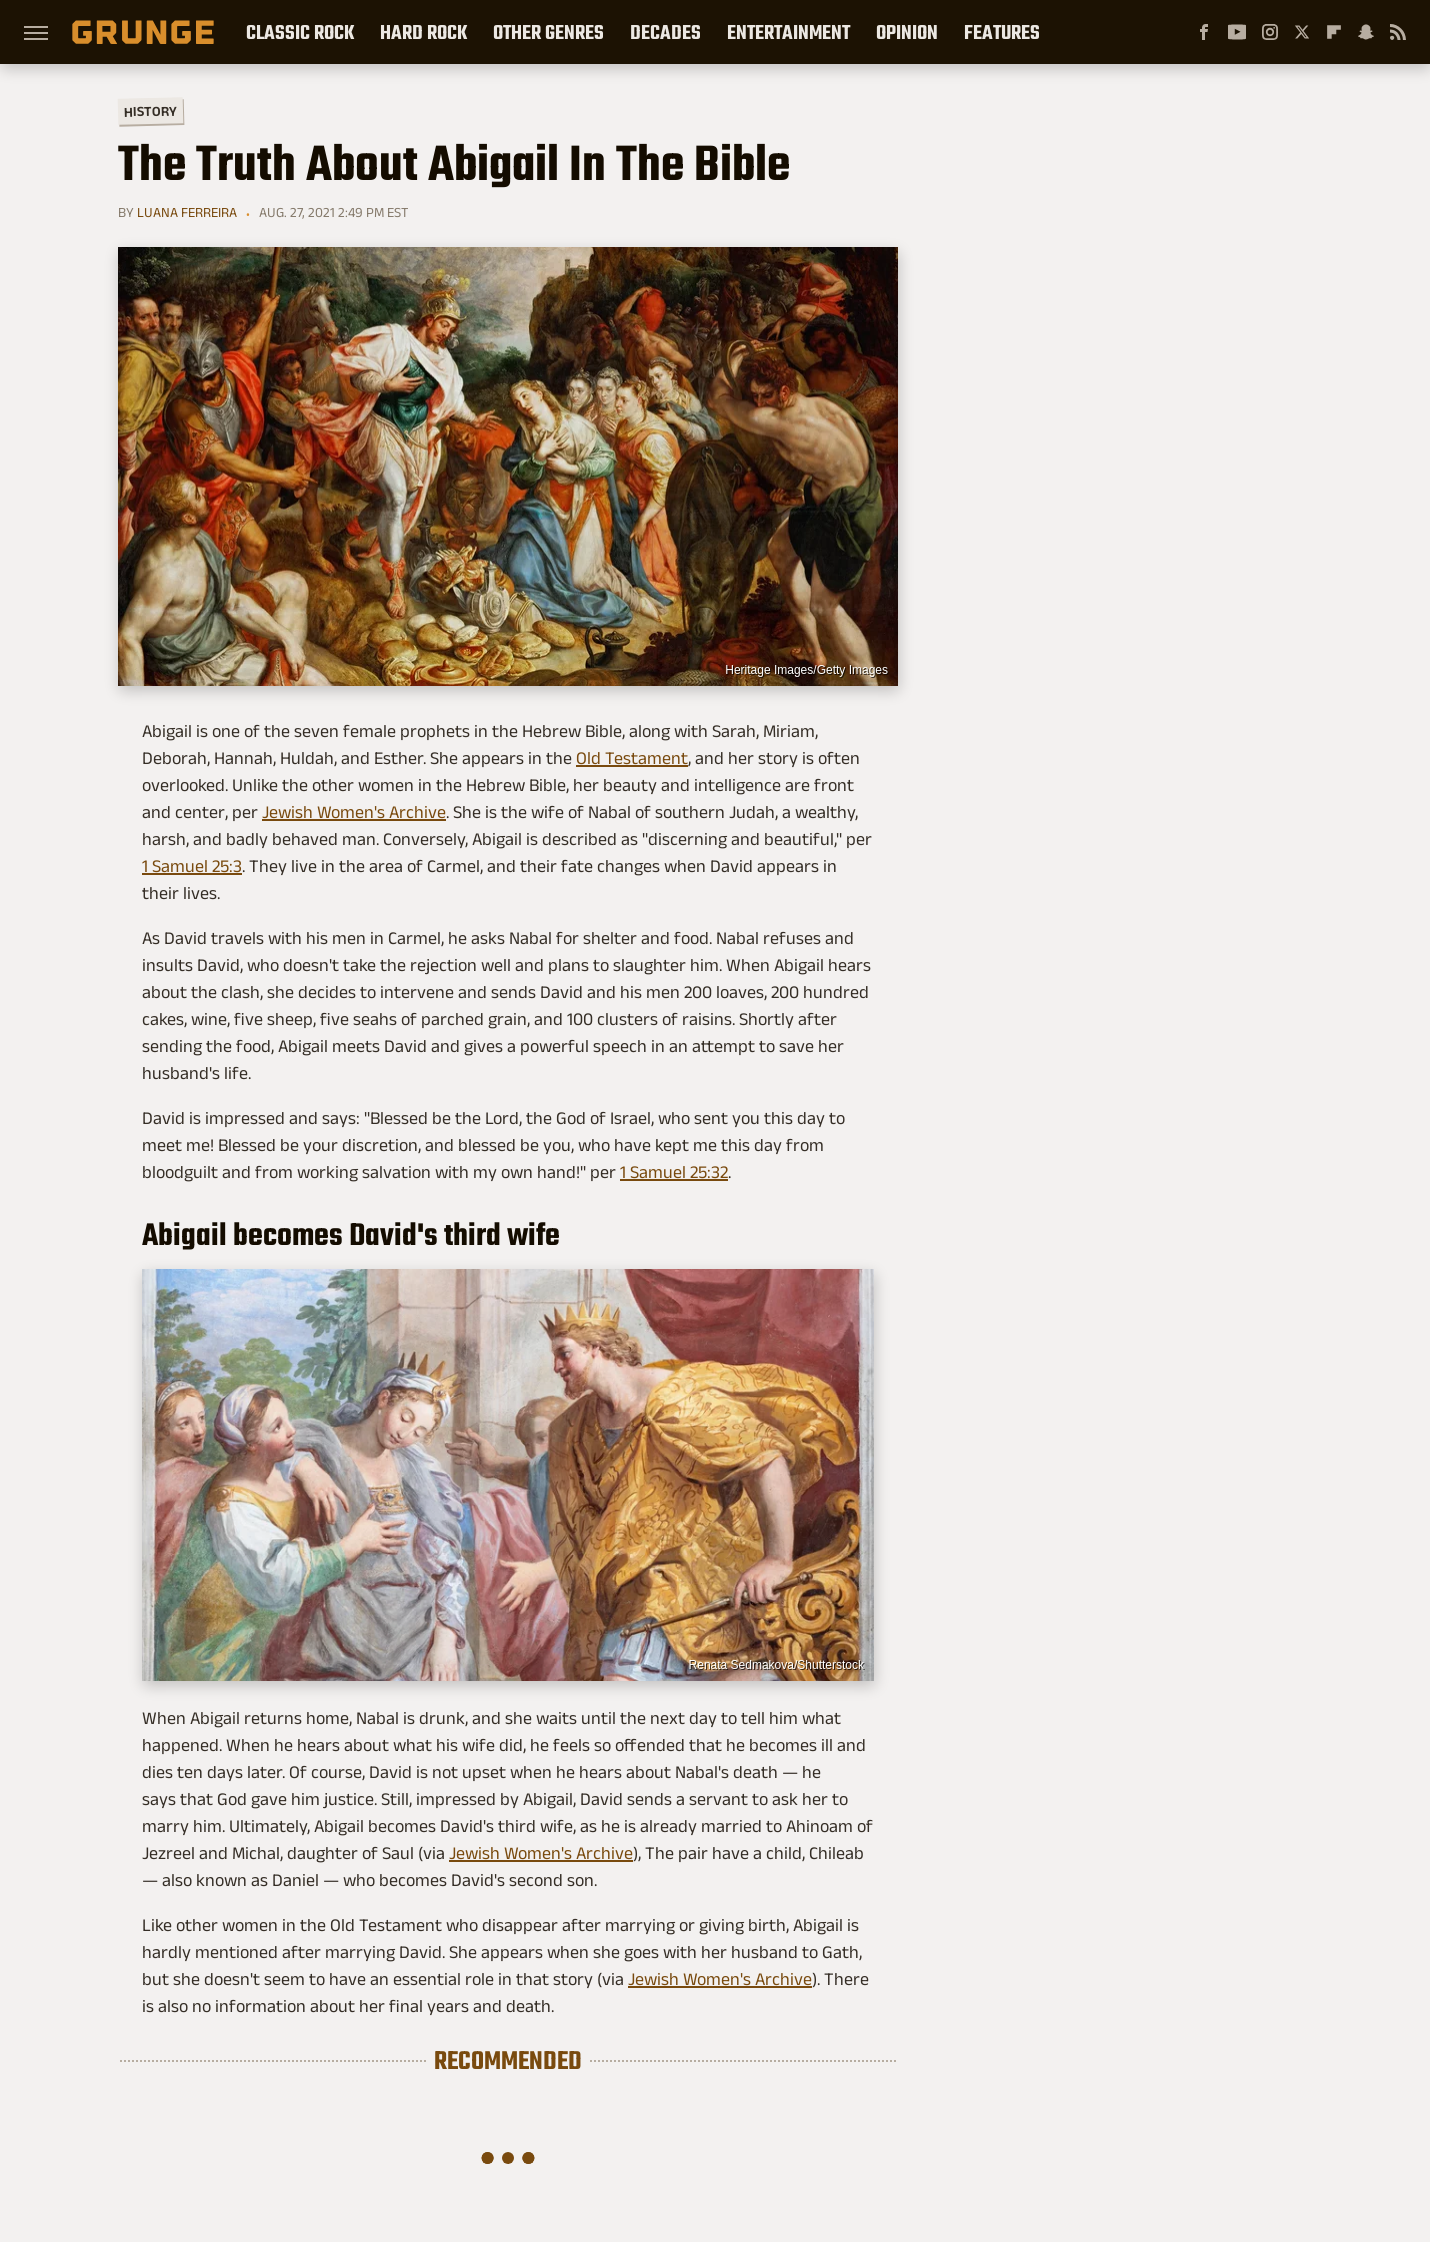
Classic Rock (300, 32)
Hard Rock (423, 32)
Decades (665, 32)
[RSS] (1398, 32)
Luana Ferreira (187, 212)
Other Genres (548, 32)
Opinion (907, 32)
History (150, 110)
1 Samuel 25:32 (674, 1172)
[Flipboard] (1334, 32)
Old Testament (632, 758)
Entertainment (788, 32)
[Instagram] (1270, 32)
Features (1002, 32)
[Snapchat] (1366, 32)
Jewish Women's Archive (354, 812)
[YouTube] (1237, 32)
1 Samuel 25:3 (192, 866)
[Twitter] (1302, 32)
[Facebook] (1204, 32)
